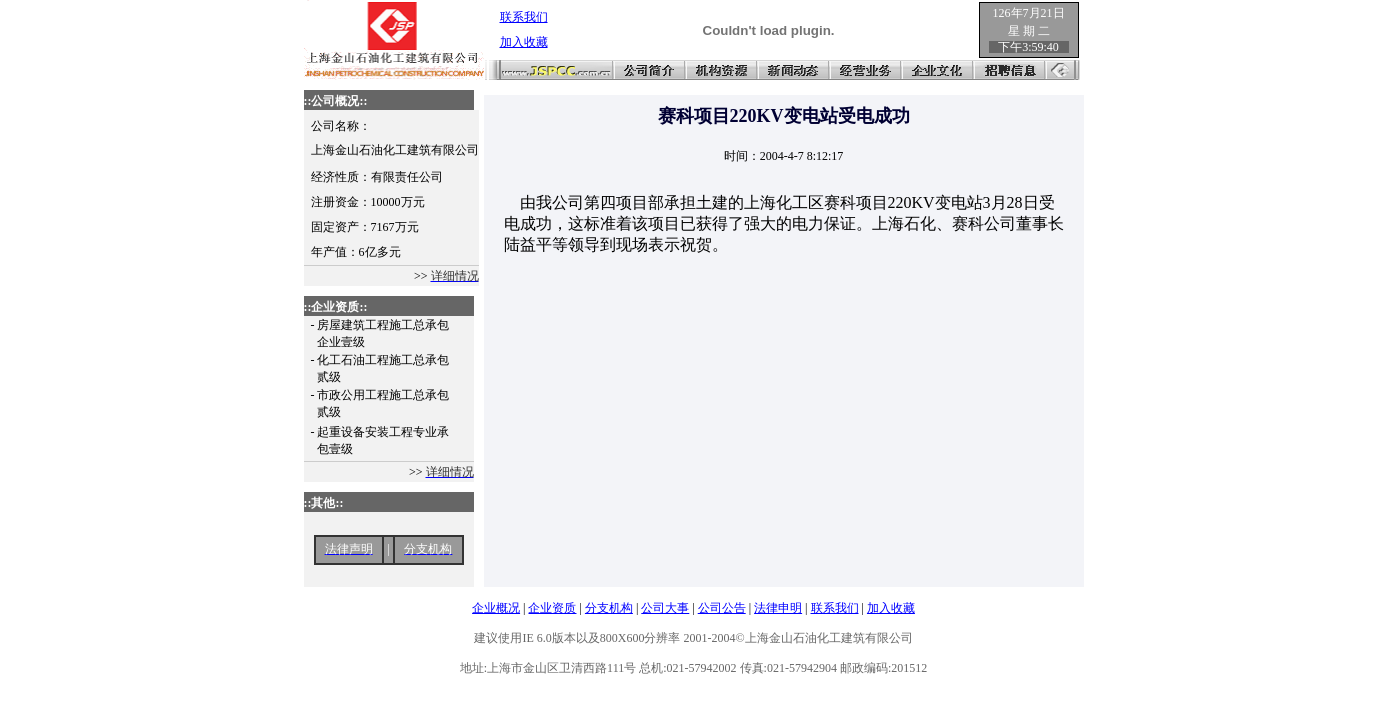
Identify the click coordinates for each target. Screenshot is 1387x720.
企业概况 (496, 608)
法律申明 (778, 608)
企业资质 (552, 608)
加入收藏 (891, 608)
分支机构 (609, 608)
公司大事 (665, 608)
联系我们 (835, 608)
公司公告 (722, 608)
